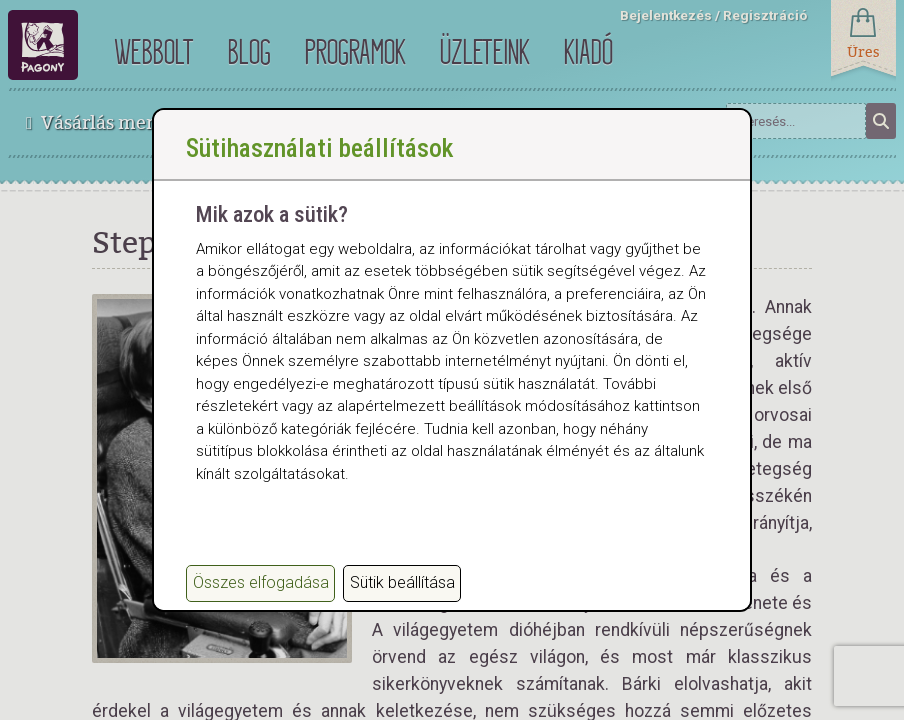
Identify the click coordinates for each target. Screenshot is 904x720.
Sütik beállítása (402, 582)
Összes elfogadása (261, 582)
